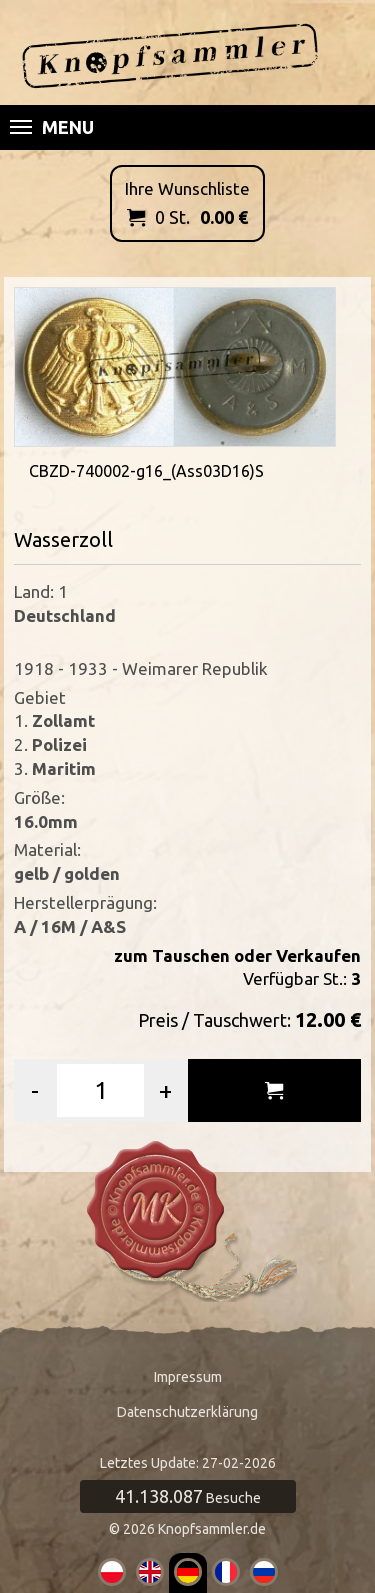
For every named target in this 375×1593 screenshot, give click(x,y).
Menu (52, 127)
